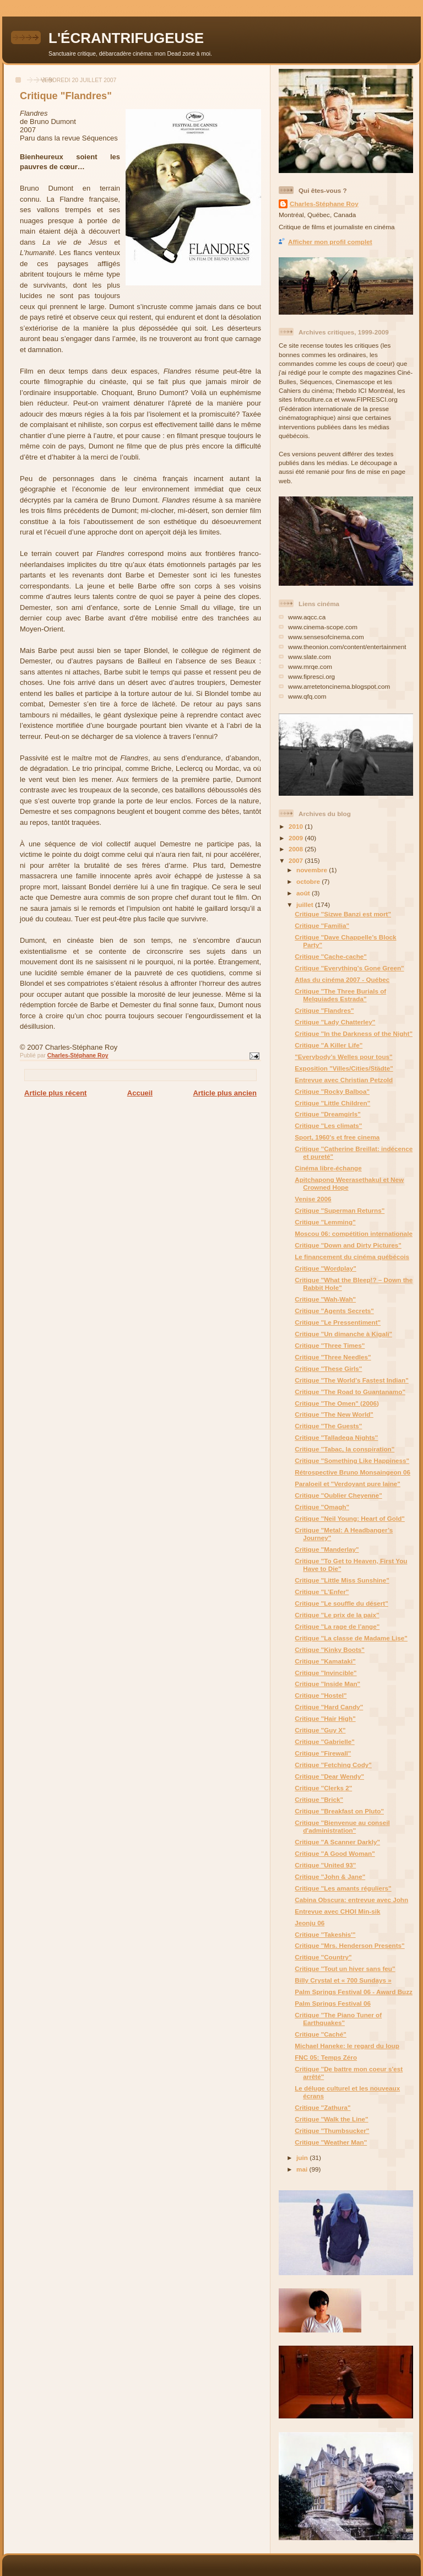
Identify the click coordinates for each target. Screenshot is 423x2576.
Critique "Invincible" (325, 1672)
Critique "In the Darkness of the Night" (354, 1033)
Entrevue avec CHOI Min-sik (337, 1911)
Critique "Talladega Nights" (336, 1437)
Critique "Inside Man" (327, 1683)
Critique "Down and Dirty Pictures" (348, 1245)
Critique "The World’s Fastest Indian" (352, 1380)
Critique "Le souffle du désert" (341, 1603)
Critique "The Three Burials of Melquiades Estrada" (340, 994)
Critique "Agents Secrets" (334, 1310)
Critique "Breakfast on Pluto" (339, 1810)
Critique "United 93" (325, 1864)
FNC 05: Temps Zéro (326, 2057)
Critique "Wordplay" (325, 1268)
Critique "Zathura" (322, 2107)
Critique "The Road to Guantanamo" (350, 1391)
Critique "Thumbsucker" (332, 2130)
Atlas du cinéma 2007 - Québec (342, 979)
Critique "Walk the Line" (331, 2119)
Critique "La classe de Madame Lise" (351, 1637)
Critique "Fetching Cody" (333, 1764)
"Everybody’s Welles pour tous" (343, 1056)
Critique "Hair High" (325, 1718)
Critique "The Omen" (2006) (337, 1403)
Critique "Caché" (320, 2034)
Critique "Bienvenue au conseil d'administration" (342, 1826)
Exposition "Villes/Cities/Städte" (344, 1068)
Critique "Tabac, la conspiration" (344, 1448)
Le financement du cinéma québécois (352, 1256)
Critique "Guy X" (320, 1729)
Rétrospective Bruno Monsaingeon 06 (352, 1472)
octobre (309, 881)
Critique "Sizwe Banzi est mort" (343, 913)
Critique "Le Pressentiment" (338, 1322)
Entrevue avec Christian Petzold (344, 1079)
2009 (297, 837)
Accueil (140, 1093)
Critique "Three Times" (330, 1345)
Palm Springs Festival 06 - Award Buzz (354, 1991)
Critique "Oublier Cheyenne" (338, 1495)
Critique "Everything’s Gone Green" (349, 967)
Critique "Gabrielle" (325, 1741)
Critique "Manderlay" (327, 1549)
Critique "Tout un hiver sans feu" (345, 1968)
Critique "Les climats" (328, 1125)
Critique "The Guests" (328, 1425)
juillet (305, 904)
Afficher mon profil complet (330, 241)
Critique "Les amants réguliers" (343, 1888)
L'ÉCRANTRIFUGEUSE (126, 38)
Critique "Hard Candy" (329, 1706)
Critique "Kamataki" (325, 1661)
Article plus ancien (225, 1093)
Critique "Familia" (322, 925)
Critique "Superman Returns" (339, 1210)
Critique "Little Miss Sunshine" (342, 1580)
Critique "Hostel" (320, 1695)
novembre (312, 869)
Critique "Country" (323, 1957)
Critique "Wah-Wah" (325, 1299)
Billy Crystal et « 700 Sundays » (343, 1980)
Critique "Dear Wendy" (329, 1776)
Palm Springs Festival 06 (333, 2003)
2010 (297, 826)
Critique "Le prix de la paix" (337, 1614)
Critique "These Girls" (328, 1368)
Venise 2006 (313, 1198)
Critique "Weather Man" (331, 2142)
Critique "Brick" (319, 1799)
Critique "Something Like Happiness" (352, 1460)
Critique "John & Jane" (330, 1876)
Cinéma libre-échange (328, 1167)
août (304, 893)
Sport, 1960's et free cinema (337, 1137)
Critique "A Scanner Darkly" (337, 1841)
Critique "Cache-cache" (331, 956)
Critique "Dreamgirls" (328, 1113)
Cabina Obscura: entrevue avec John (351, 1899)
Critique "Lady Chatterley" (335, 1021)
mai (302, 2169)
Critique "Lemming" (325, 1221)
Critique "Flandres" (324, 1010)
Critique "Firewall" (323, 1753)
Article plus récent (55, 1093)
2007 (297, 860)
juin (303, 2157)
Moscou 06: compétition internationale (354, 1233)
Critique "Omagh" (322, 1506)
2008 (297, 848)
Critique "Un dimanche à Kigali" (343, 1333)
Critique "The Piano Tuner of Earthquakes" (338, 2018)
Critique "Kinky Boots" (330, 1649)
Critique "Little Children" (332, 1102)
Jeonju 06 (309, 1922)
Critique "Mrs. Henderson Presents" (349, 1945)
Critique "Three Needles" (333, 1356)
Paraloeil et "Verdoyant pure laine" (347, 1483)
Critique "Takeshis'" (325, 1934)
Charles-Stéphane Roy (324, 203)
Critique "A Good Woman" (335, 1853)
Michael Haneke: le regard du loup (347, 2045)
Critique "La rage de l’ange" (337, 1626)
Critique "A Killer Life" (328, 1045)
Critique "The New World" (334, 1414)
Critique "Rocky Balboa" (332, 1091)
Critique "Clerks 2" (323, 1787)
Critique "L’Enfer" (322, 1591)
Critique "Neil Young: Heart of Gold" (350, 1518)
